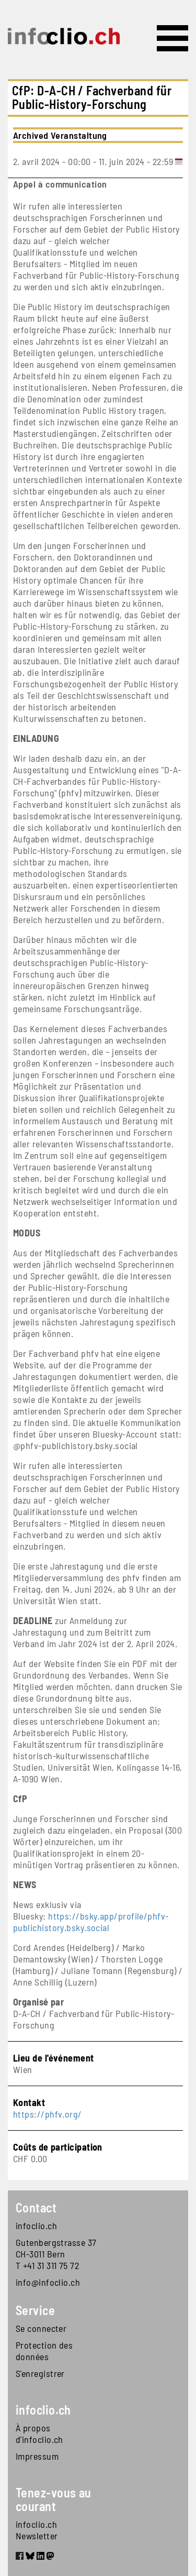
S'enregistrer (40, 2373)
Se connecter (41, 2328)
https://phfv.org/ (47, 2114)
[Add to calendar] (179, 161)
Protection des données (44, 2350)
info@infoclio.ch (48, 2282)
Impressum (37, 2456)
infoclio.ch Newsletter (37, 2529)
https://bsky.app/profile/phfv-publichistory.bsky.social (91, 1921)
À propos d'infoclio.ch (39, 2433)
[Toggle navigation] (172, 38)
